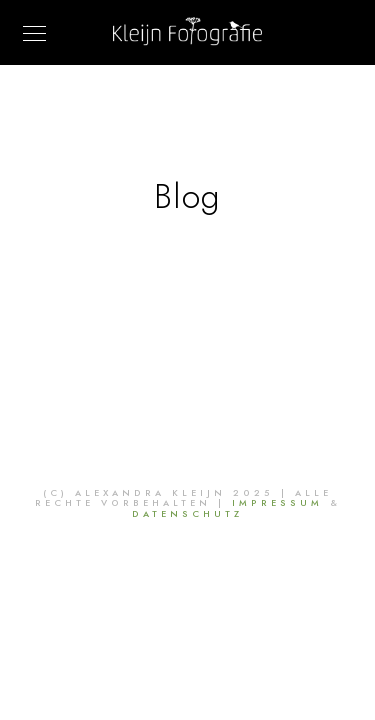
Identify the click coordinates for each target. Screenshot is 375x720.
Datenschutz (187, 514)
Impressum (277, 503)
